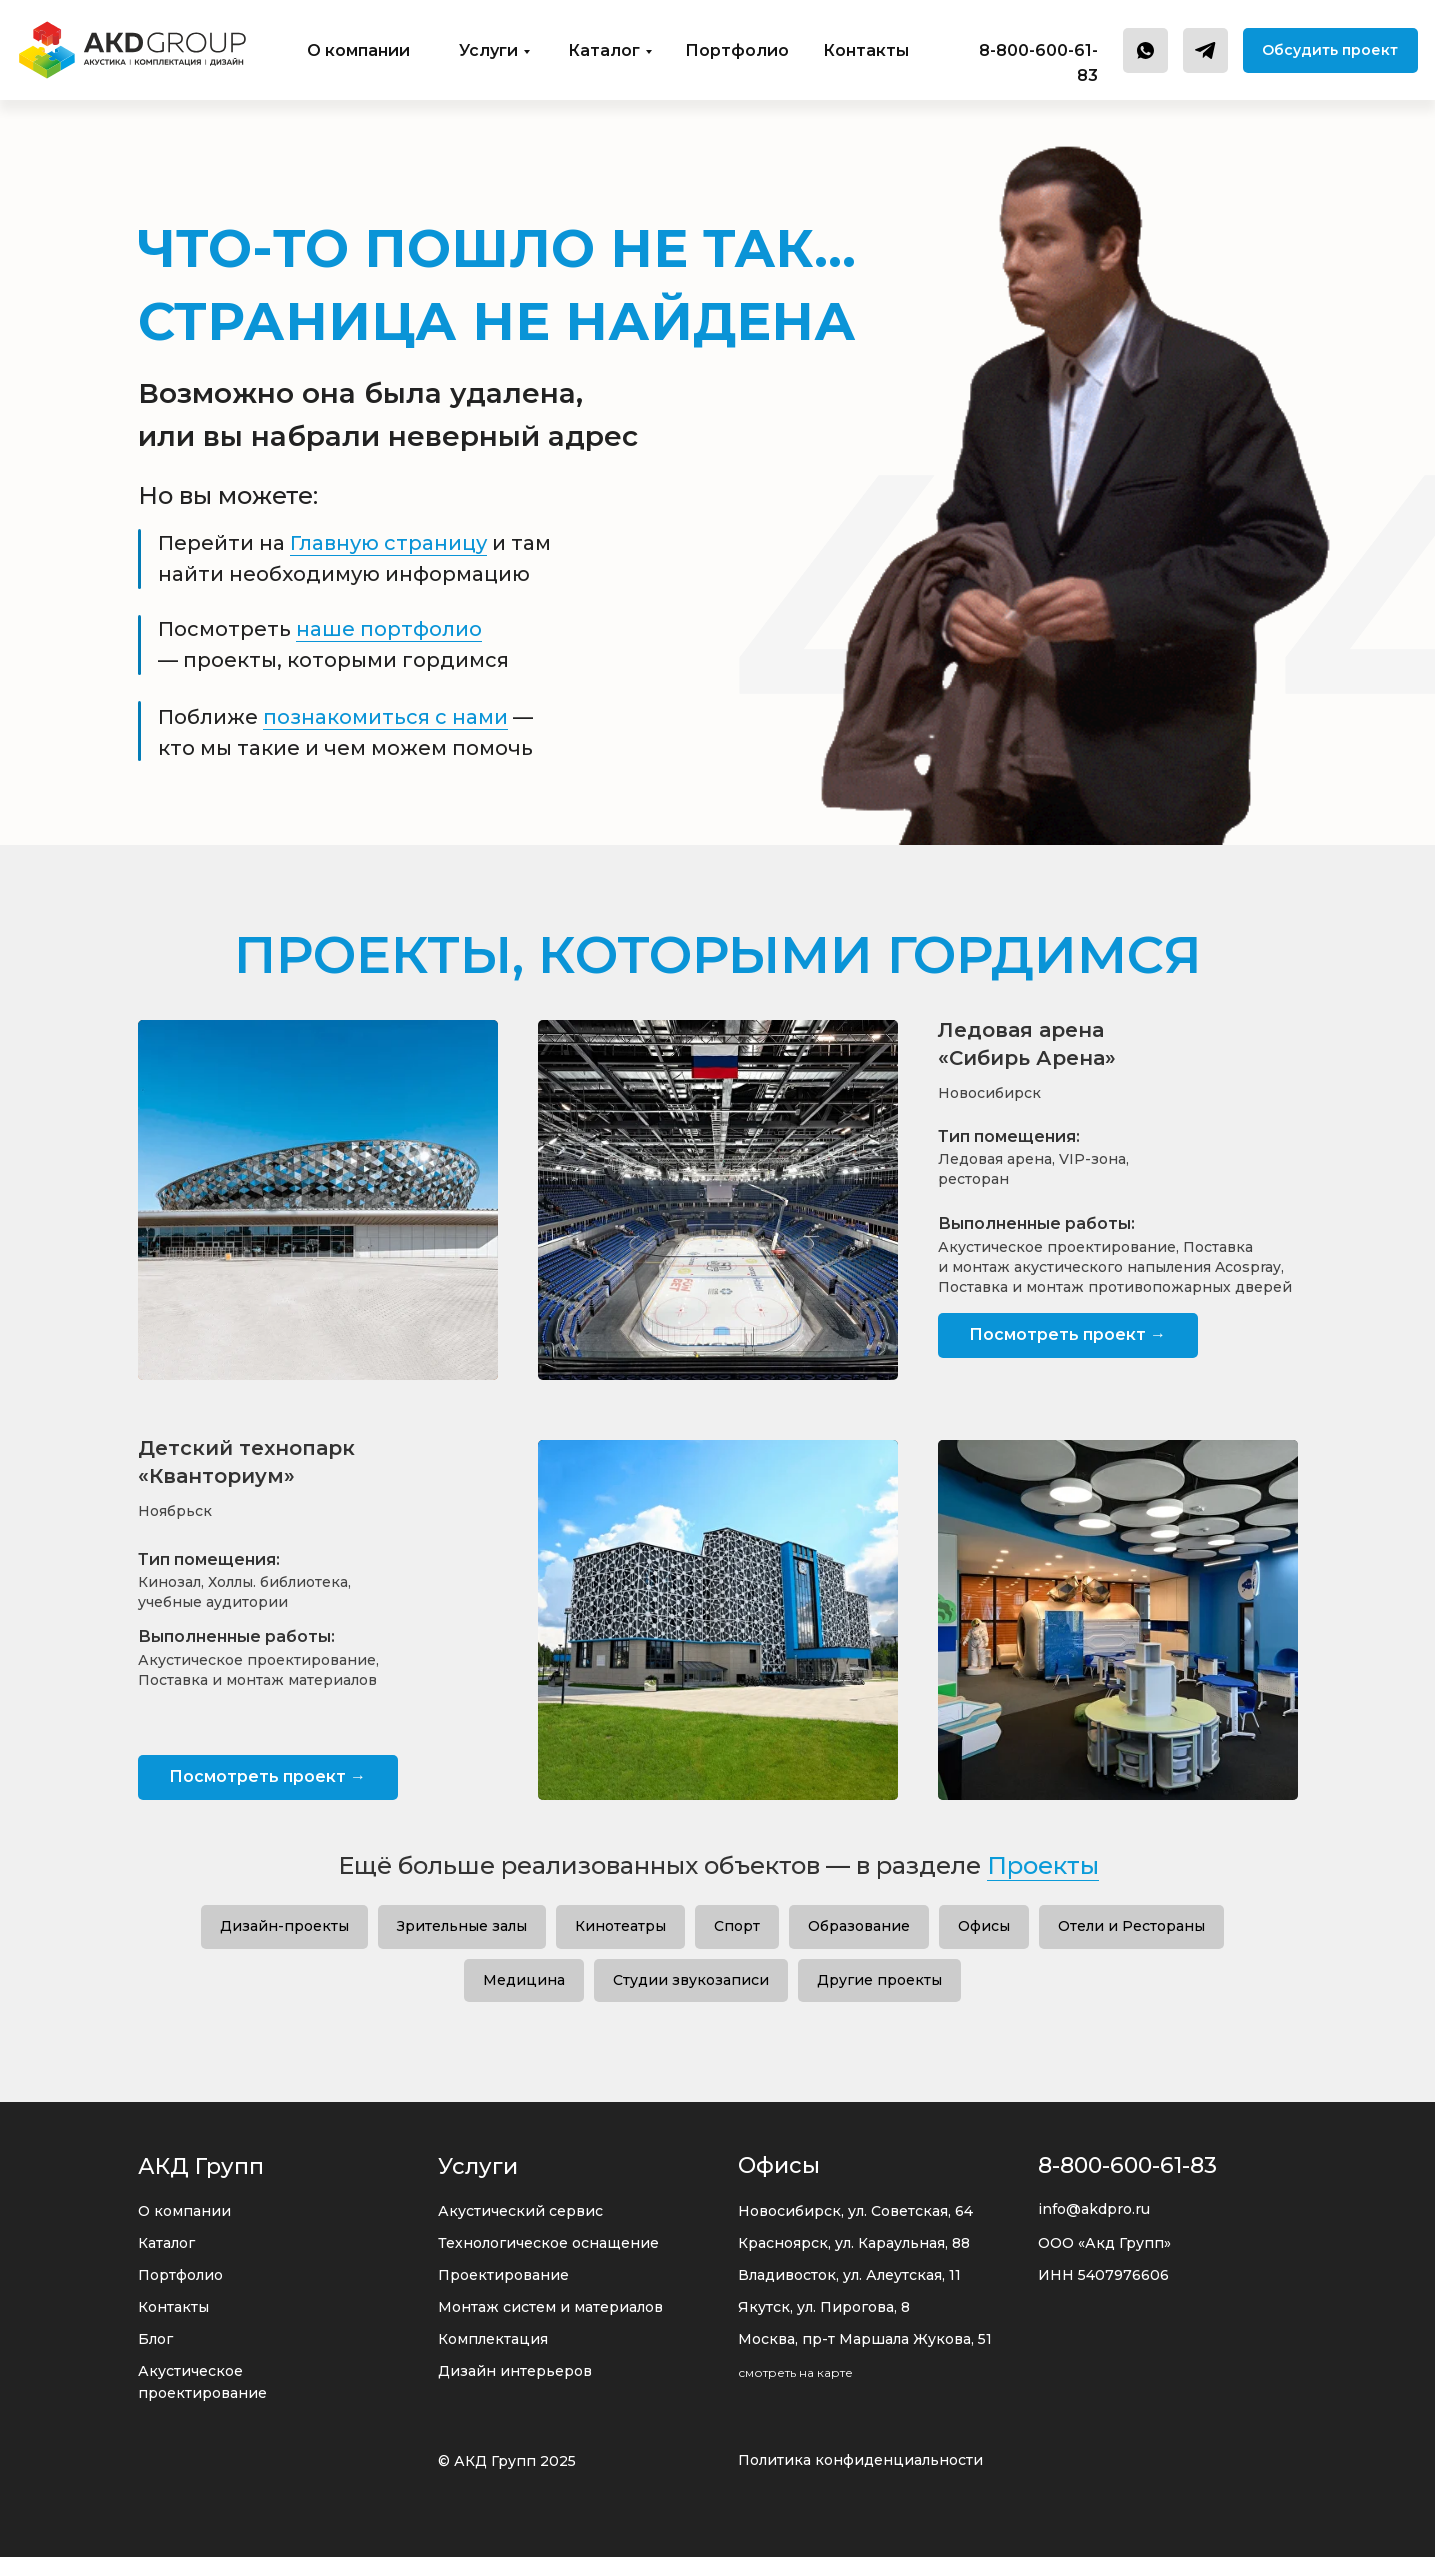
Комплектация (493, 2339)
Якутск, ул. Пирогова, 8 (824, 2307)
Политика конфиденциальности (860, 2460)
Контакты (866, 50)
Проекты (1043, 1865)
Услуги (488, 50)
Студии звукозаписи (691, 1980)
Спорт (737, 1926)
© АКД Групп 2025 (507, 2461)
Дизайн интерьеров (515, 2371)
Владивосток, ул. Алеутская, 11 (849, 2275)
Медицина (524, 1980)
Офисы (984, 1926)
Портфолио (737, 50)
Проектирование (503, 2275)
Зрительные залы (462, 1926)
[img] (132, 50)
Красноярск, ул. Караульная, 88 (854, 2243)
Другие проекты (879, 1980)
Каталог (604, 50)
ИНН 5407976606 (1103, 2275)
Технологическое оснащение (548, 2243)
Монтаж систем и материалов (550, 2307)
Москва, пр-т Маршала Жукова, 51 (865, 2339)
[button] (1330, 50)
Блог (155, 2339)
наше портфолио (389, 629)
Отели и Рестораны (1131, 1926)
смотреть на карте (795, 2372)
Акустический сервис (520, 2211)
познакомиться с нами (385, 717)
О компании (358, 50)
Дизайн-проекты (284, 1926)
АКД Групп (201, 2166)
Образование (859, 1926)
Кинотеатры (620, 1926)
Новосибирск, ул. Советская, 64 (855, 2211)
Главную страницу (388, 543)
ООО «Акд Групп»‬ (1104, 2243)
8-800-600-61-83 (1127, 2165)
